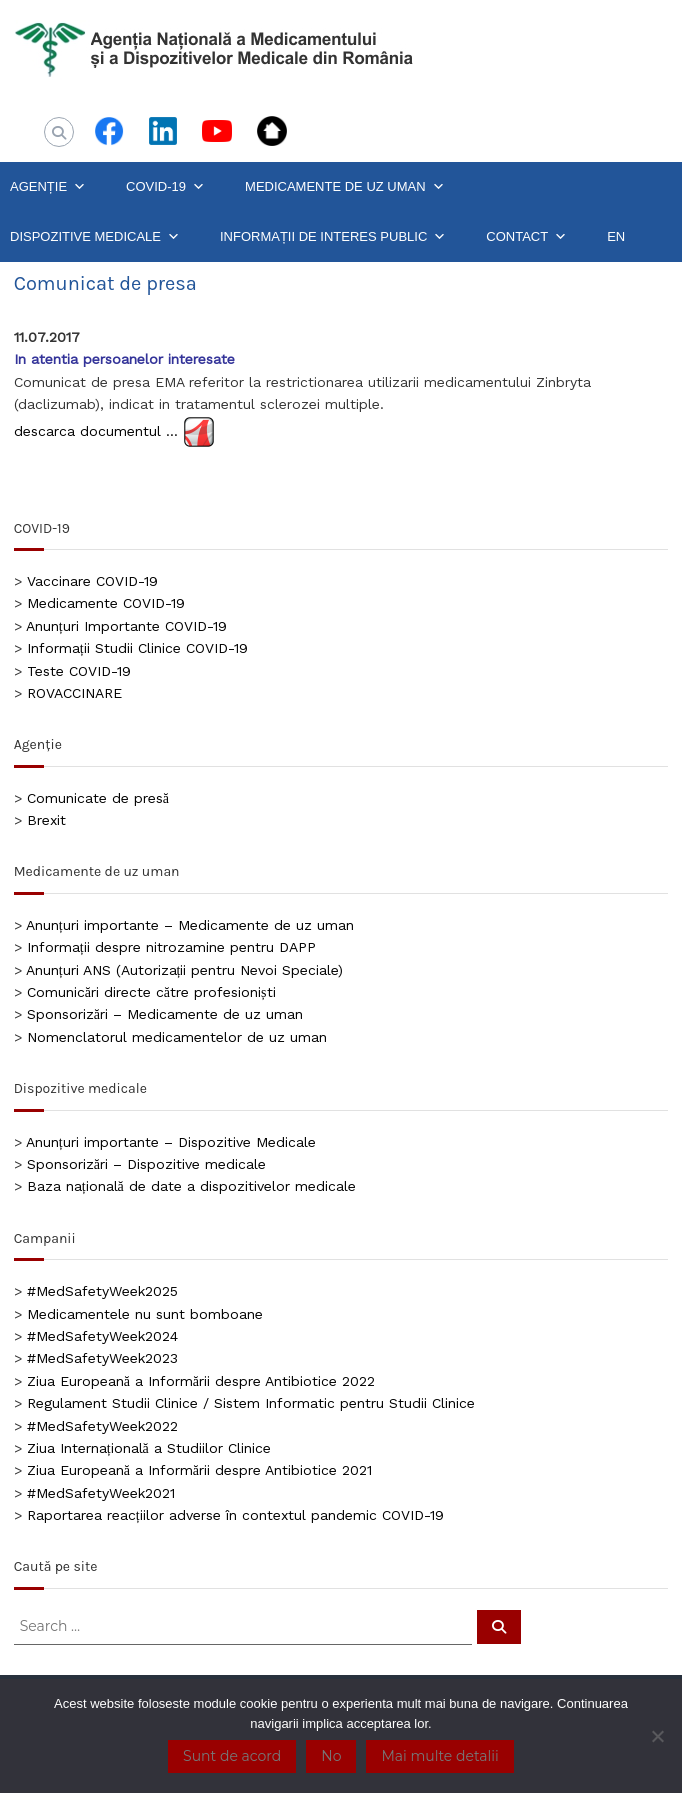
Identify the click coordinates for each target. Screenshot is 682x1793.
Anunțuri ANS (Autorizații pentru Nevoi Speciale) (185, 970)
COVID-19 (165, 187)
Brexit (46, 820)
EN (616, 236)
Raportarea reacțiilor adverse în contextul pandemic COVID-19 (235, 1515)
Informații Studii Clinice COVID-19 (137, 648)
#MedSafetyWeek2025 (102, 1291)
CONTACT (526, 237)
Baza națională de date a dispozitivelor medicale (191, 1186)
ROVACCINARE (74, 693)
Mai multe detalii (439, 1756)
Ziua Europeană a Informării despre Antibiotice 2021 (199, 1470)
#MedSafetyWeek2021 (101, 1493)
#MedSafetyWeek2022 (102, 1426)
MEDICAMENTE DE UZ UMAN (345, 187)
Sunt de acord (232, 1756)
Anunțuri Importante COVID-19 (126, 626)
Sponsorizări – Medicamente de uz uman (165, 1014)
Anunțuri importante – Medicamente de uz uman (190, 925)
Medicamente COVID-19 (106, 603)
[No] (657, 1736)
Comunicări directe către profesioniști (151, 992)
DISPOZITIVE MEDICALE (95, 237)
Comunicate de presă (98, 798)
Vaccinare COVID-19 (92, 581)
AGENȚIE (48, 187)
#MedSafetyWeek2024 (102, 1336)
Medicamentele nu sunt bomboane (145, 1314)
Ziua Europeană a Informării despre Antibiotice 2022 (201, 1381)
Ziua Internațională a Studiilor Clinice (149, 1448)
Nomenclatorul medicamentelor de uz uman (177, 1037)
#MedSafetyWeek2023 (102, 1358)
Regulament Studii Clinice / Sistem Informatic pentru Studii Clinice (251, 1403)
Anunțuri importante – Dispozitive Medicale (171, 1142)
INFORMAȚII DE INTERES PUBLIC (333, 237)
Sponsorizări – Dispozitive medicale (146, 1164)
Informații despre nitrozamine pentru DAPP (171, 947)
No (331, 1756)
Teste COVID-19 (79, 671)
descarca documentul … (98, 430)
